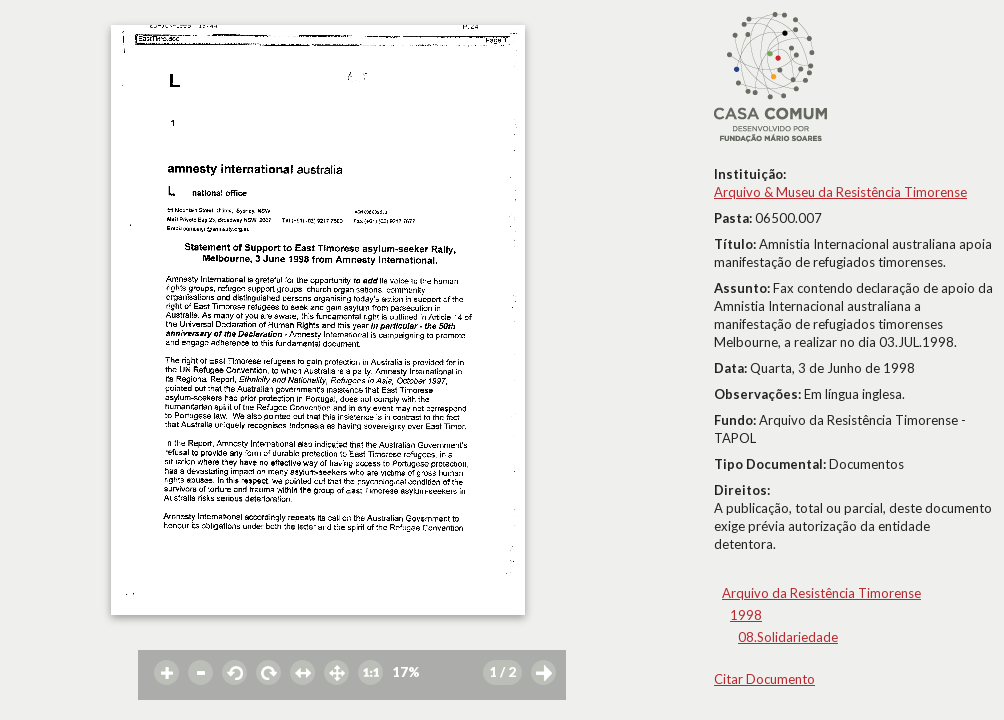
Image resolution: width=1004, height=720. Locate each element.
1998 (746, 615)
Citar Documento (764, 679)
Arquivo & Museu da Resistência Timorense (840, 192)
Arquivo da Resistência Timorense (821, 593)
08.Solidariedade (788, 637)
